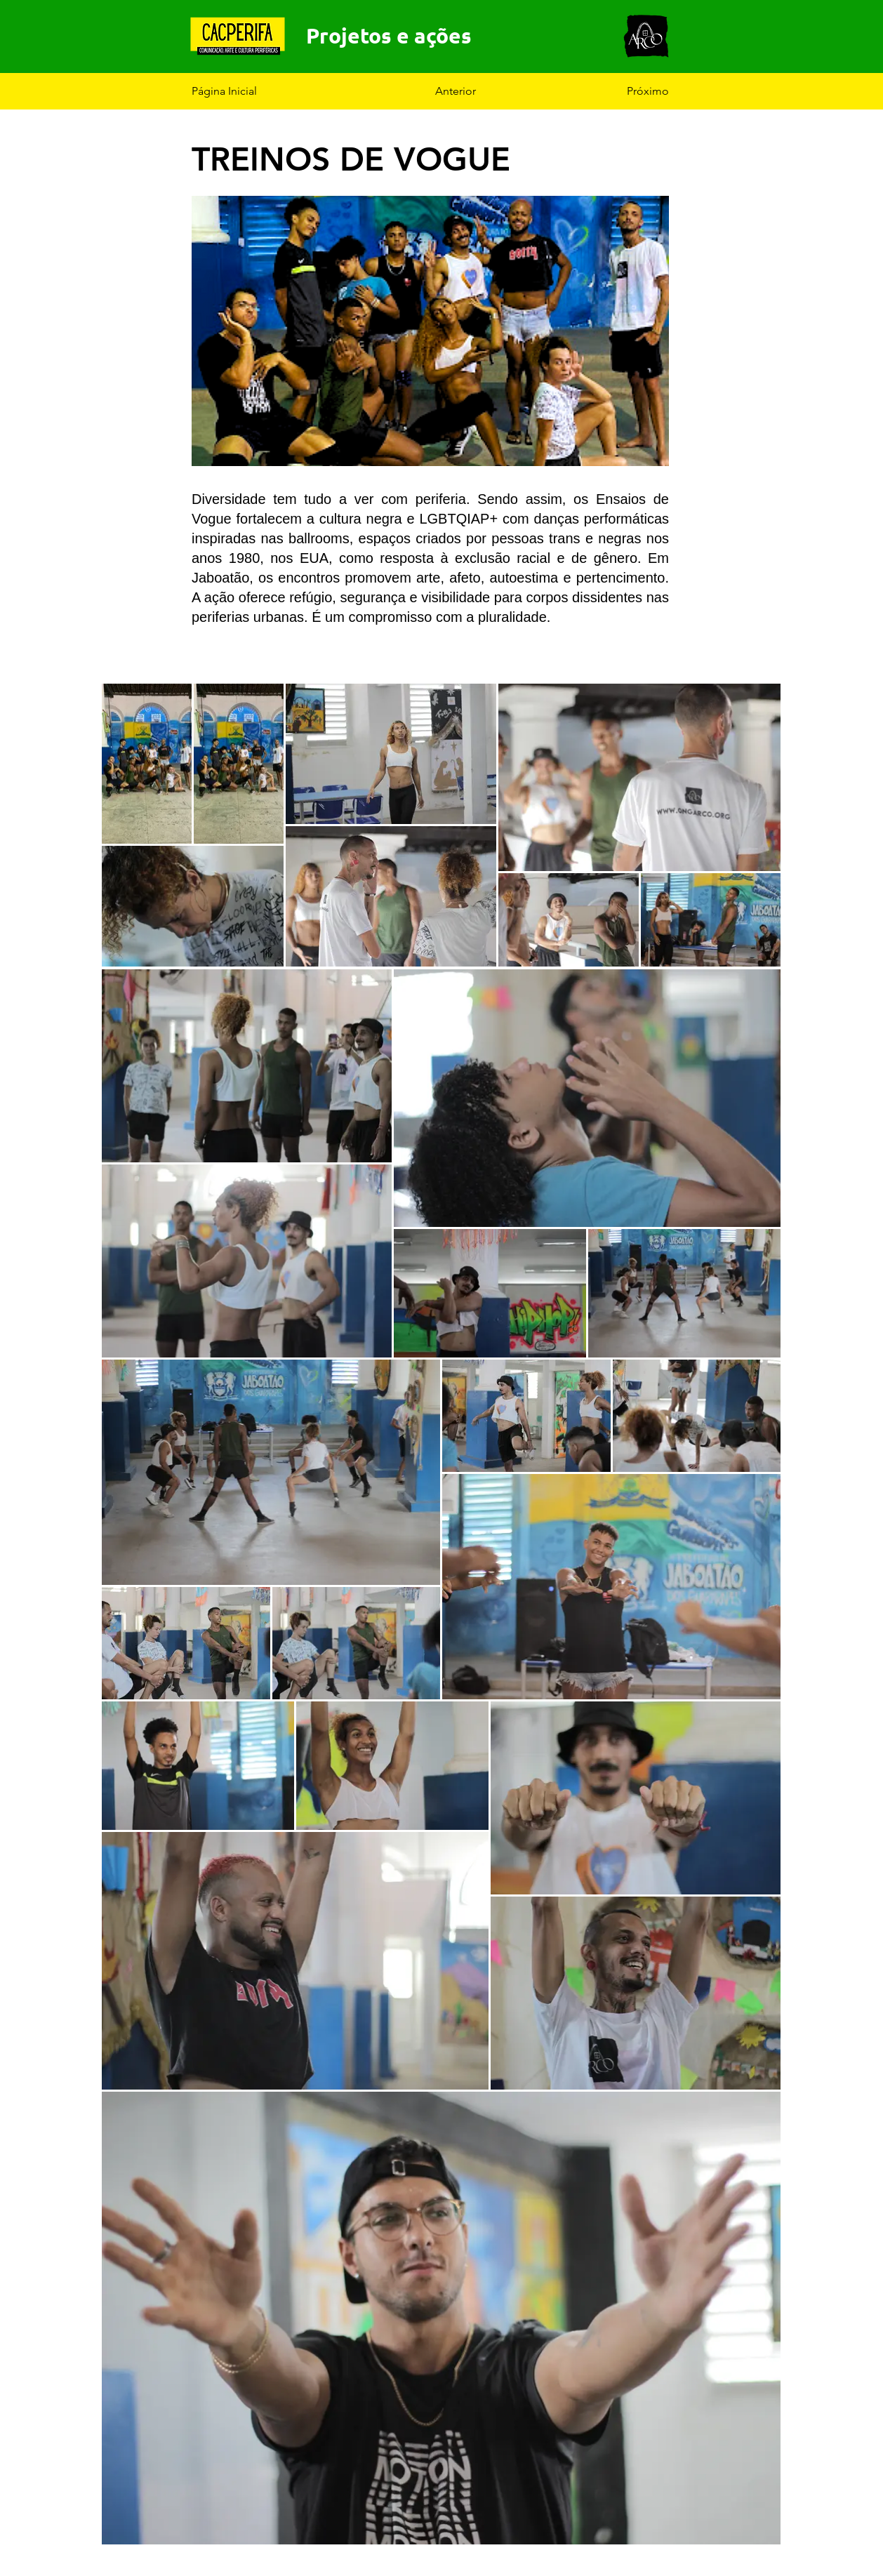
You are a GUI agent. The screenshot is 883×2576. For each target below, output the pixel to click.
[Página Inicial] (238, 91)
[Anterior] (481, 91)
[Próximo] (634, 91)
